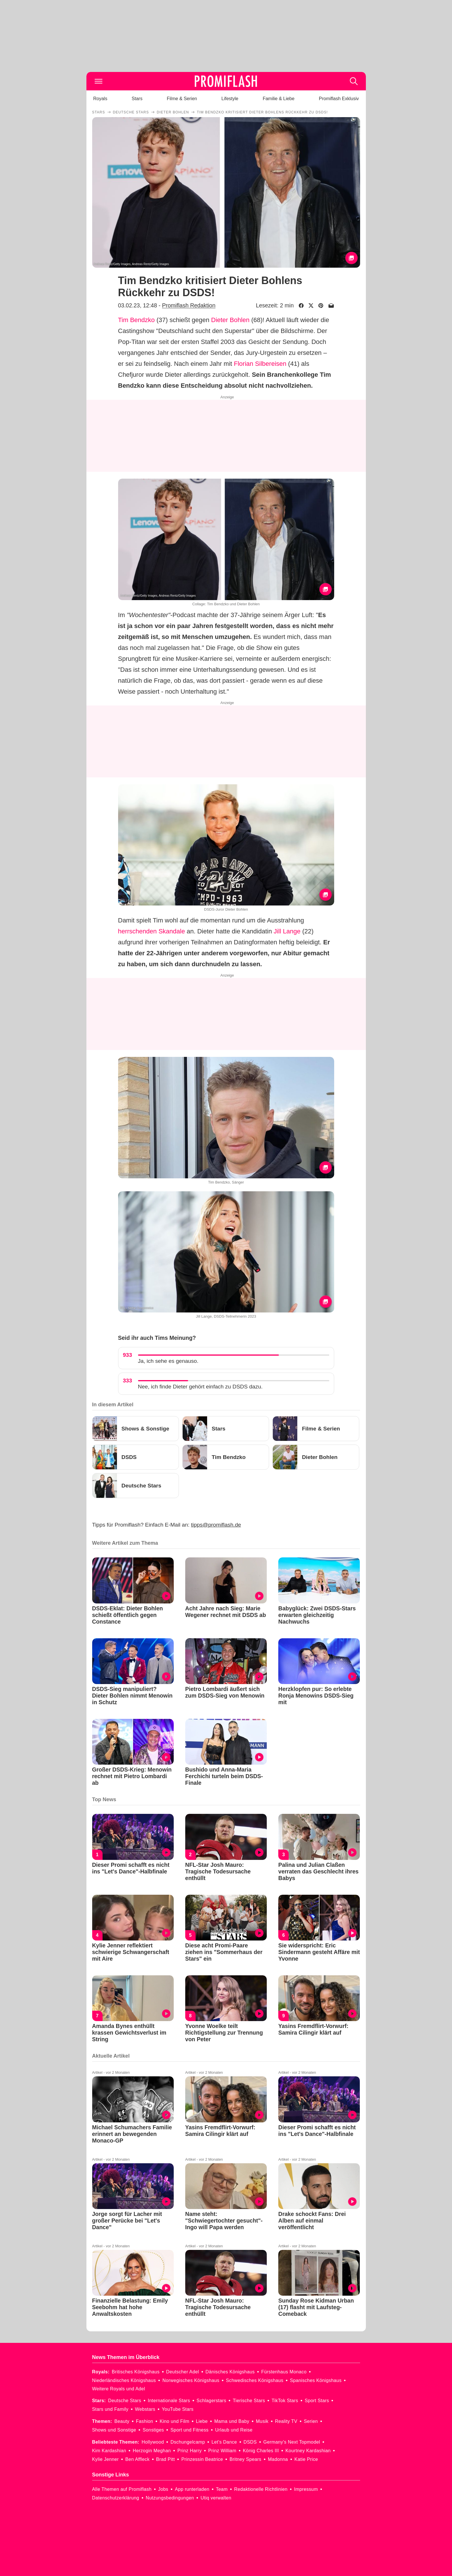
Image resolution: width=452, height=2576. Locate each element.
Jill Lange (287, 931)
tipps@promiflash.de (216, 1525)
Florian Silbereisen (260, 363)
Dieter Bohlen (230, 320)
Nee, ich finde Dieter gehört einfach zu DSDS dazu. (200, 1387)
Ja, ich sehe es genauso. (168, 1361)
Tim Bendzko (136, 320)
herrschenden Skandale (151, 931)
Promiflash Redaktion (188, 305)
